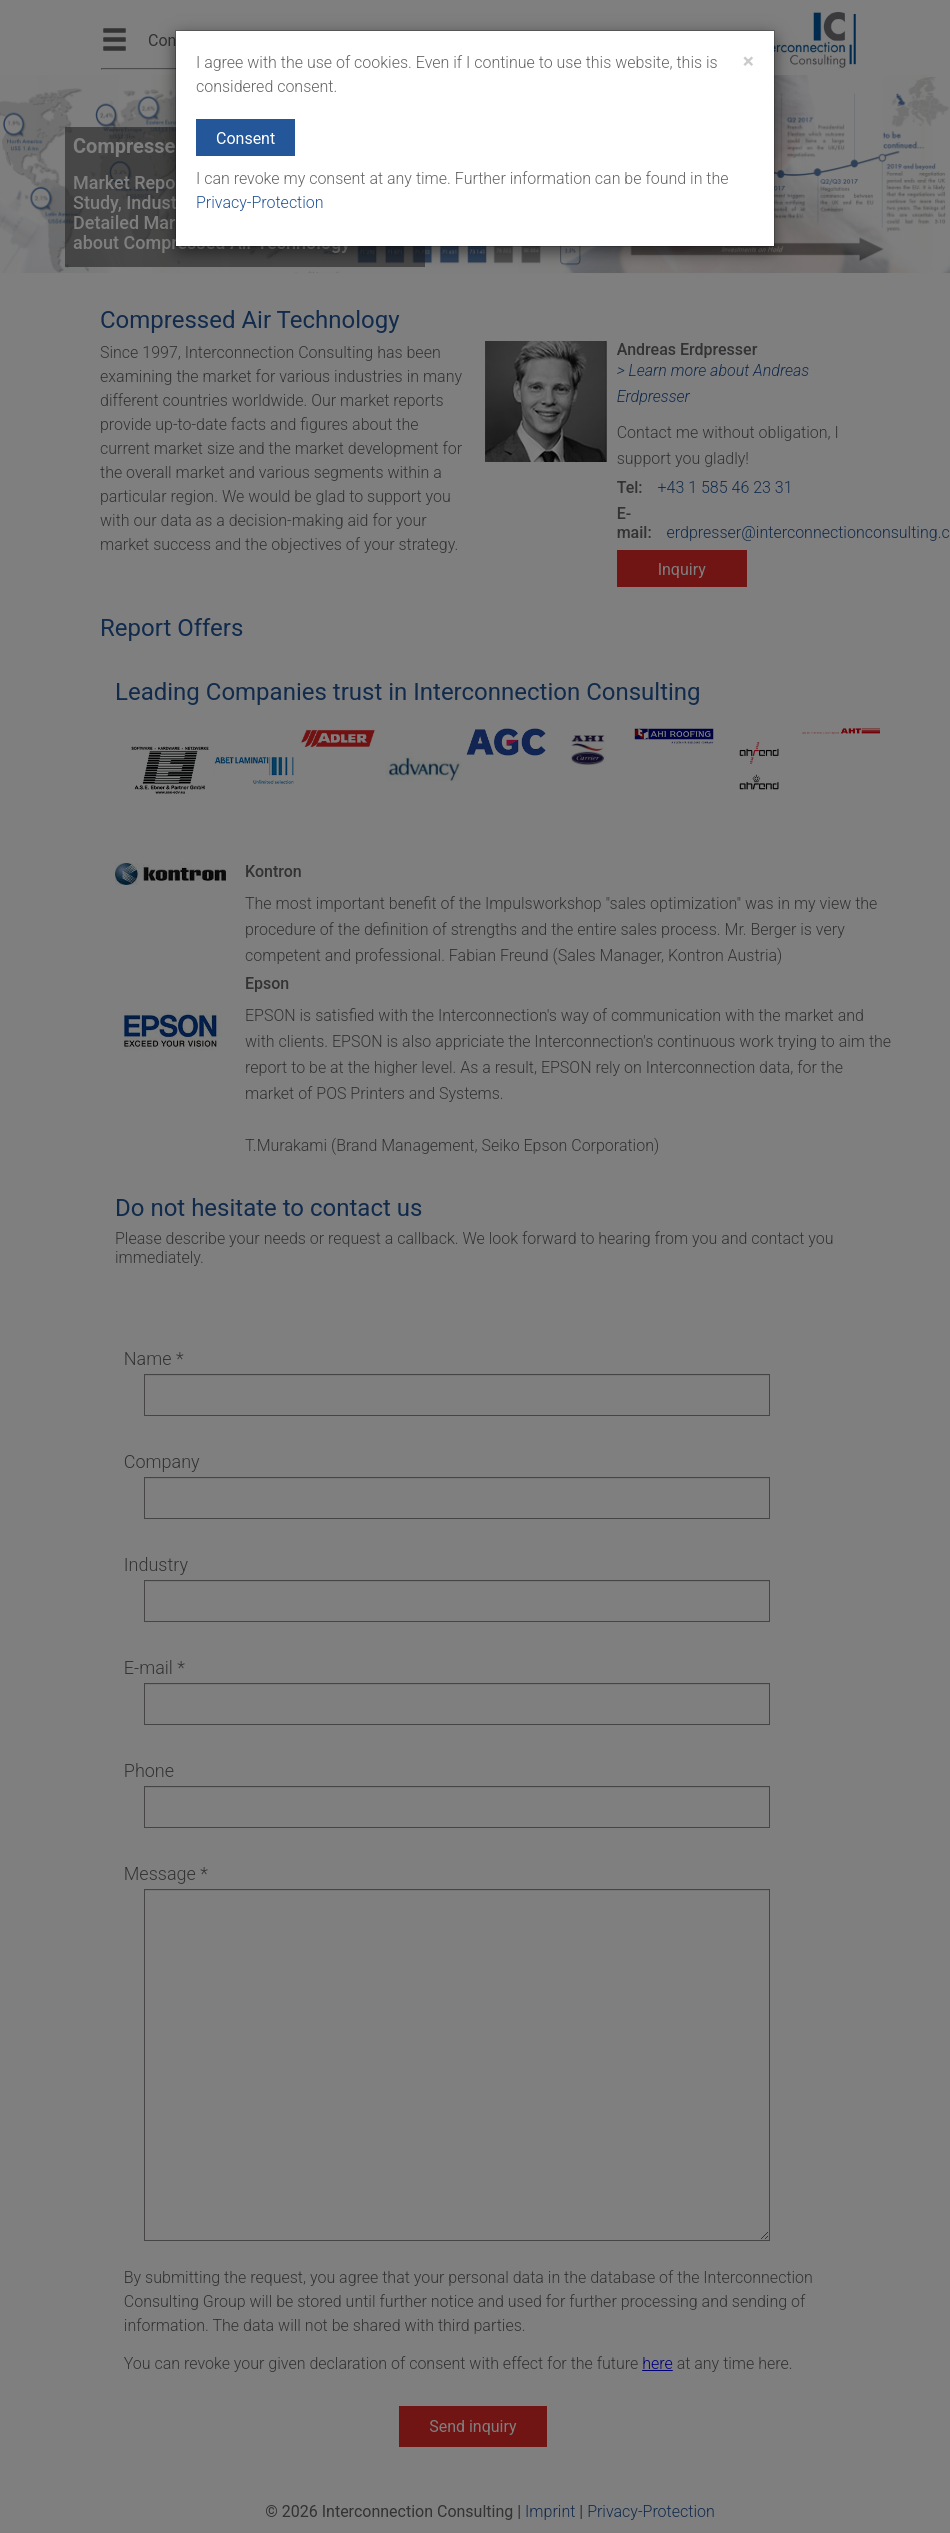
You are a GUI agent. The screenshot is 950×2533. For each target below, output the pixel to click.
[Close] (748, 61)
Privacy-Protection (260, 202)
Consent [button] (245, 138)
